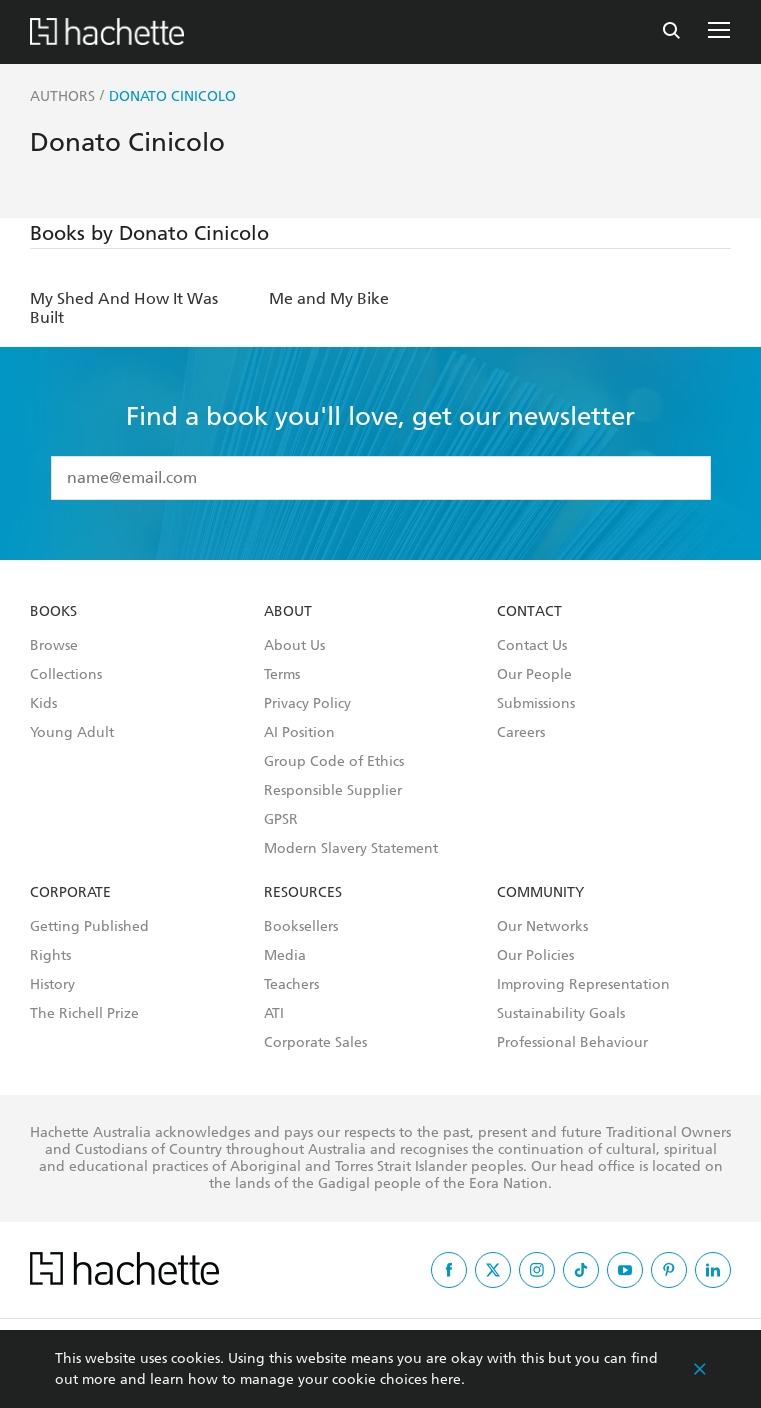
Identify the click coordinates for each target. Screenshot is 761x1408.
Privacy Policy (307, 704)
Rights (50, 956)
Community (540, 893)
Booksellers (301, 927)
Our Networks (542, 927)
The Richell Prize (84, 1014)
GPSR (281, 820)
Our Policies (535, 956)
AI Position (299, 733)
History (52, 985)
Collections (66, 675)
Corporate (70, 893)
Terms (282, 675)
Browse (54, 646)
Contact (529, 612)
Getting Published (89, 927)
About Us (294, 646)
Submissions (536, 704)
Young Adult (72, 733)
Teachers (291, 985)
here (446, 1379)
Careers (521, 733)
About (288, 612)
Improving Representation (583, 985)
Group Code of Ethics (334, 762)
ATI (274, 1014)
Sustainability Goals (561, 1014)
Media (285, 956)
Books (53, 612)
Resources (303, 893)
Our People (534, 675)
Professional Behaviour (572, 1043)
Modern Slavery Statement (351, 849)
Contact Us (532, 646)
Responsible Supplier (333, 791)
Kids (43, 704)
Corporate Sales (315, 1043)
